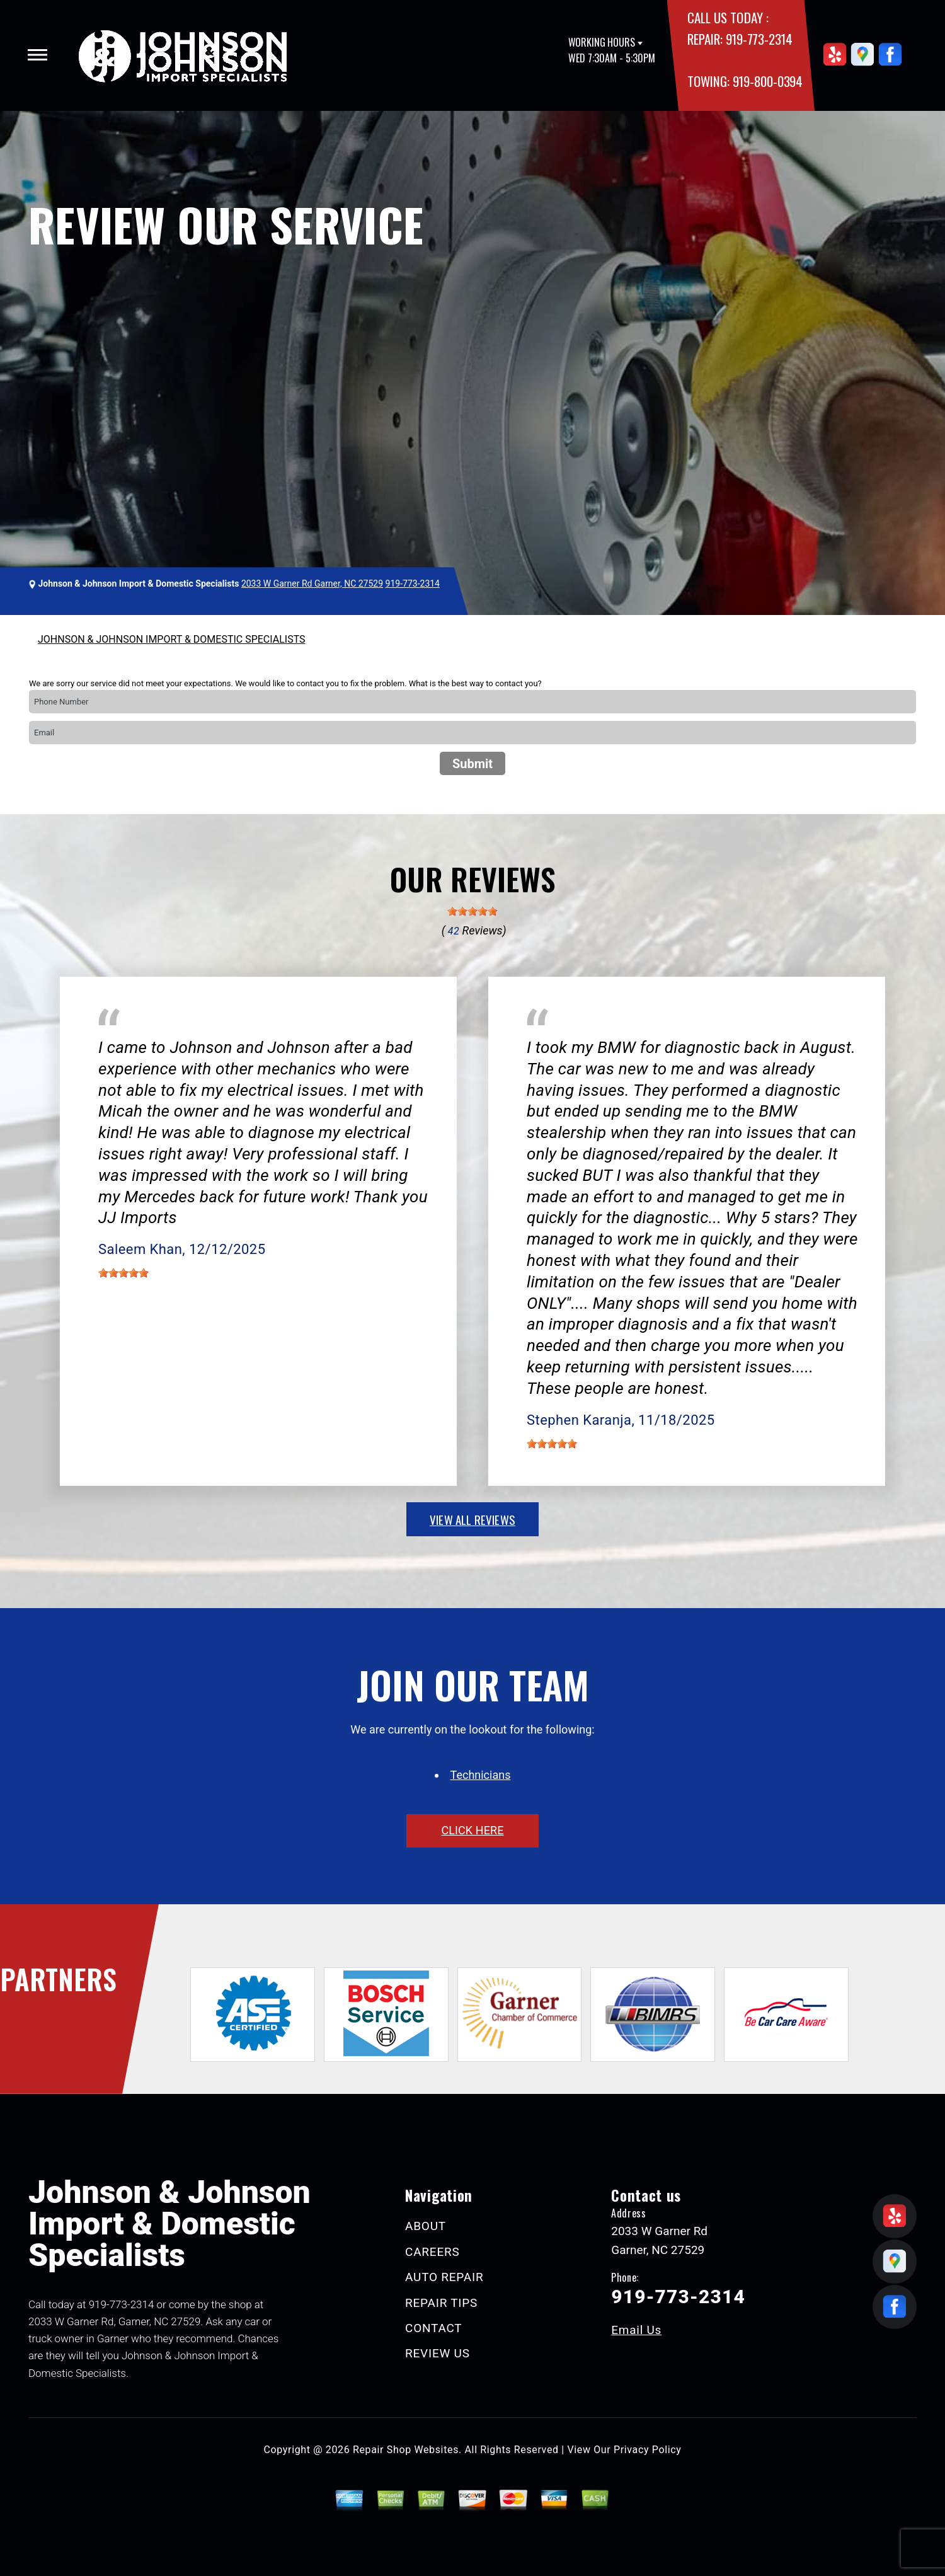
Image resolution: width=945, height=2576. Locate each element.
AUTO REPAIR (444, 2277)
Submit (472, 763)
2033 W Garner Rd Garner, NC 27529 (312, 583)
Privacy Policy (647, 2450)
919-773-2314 (759, 39)
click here (472, 1830)
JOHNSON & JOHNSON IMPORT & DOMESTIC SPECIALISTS (172, 639)
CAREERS (432, 2252)
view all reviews (472, 1519)
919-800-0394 (768, 81)
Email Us (636, 2330)
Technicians (480, 1774)
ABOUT (425, 2226)
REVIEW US (437, 2353)
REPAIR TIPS (441, 2303)
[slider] (472, 911)
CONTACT (433, 2328)
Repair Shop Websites (406, 2450)
